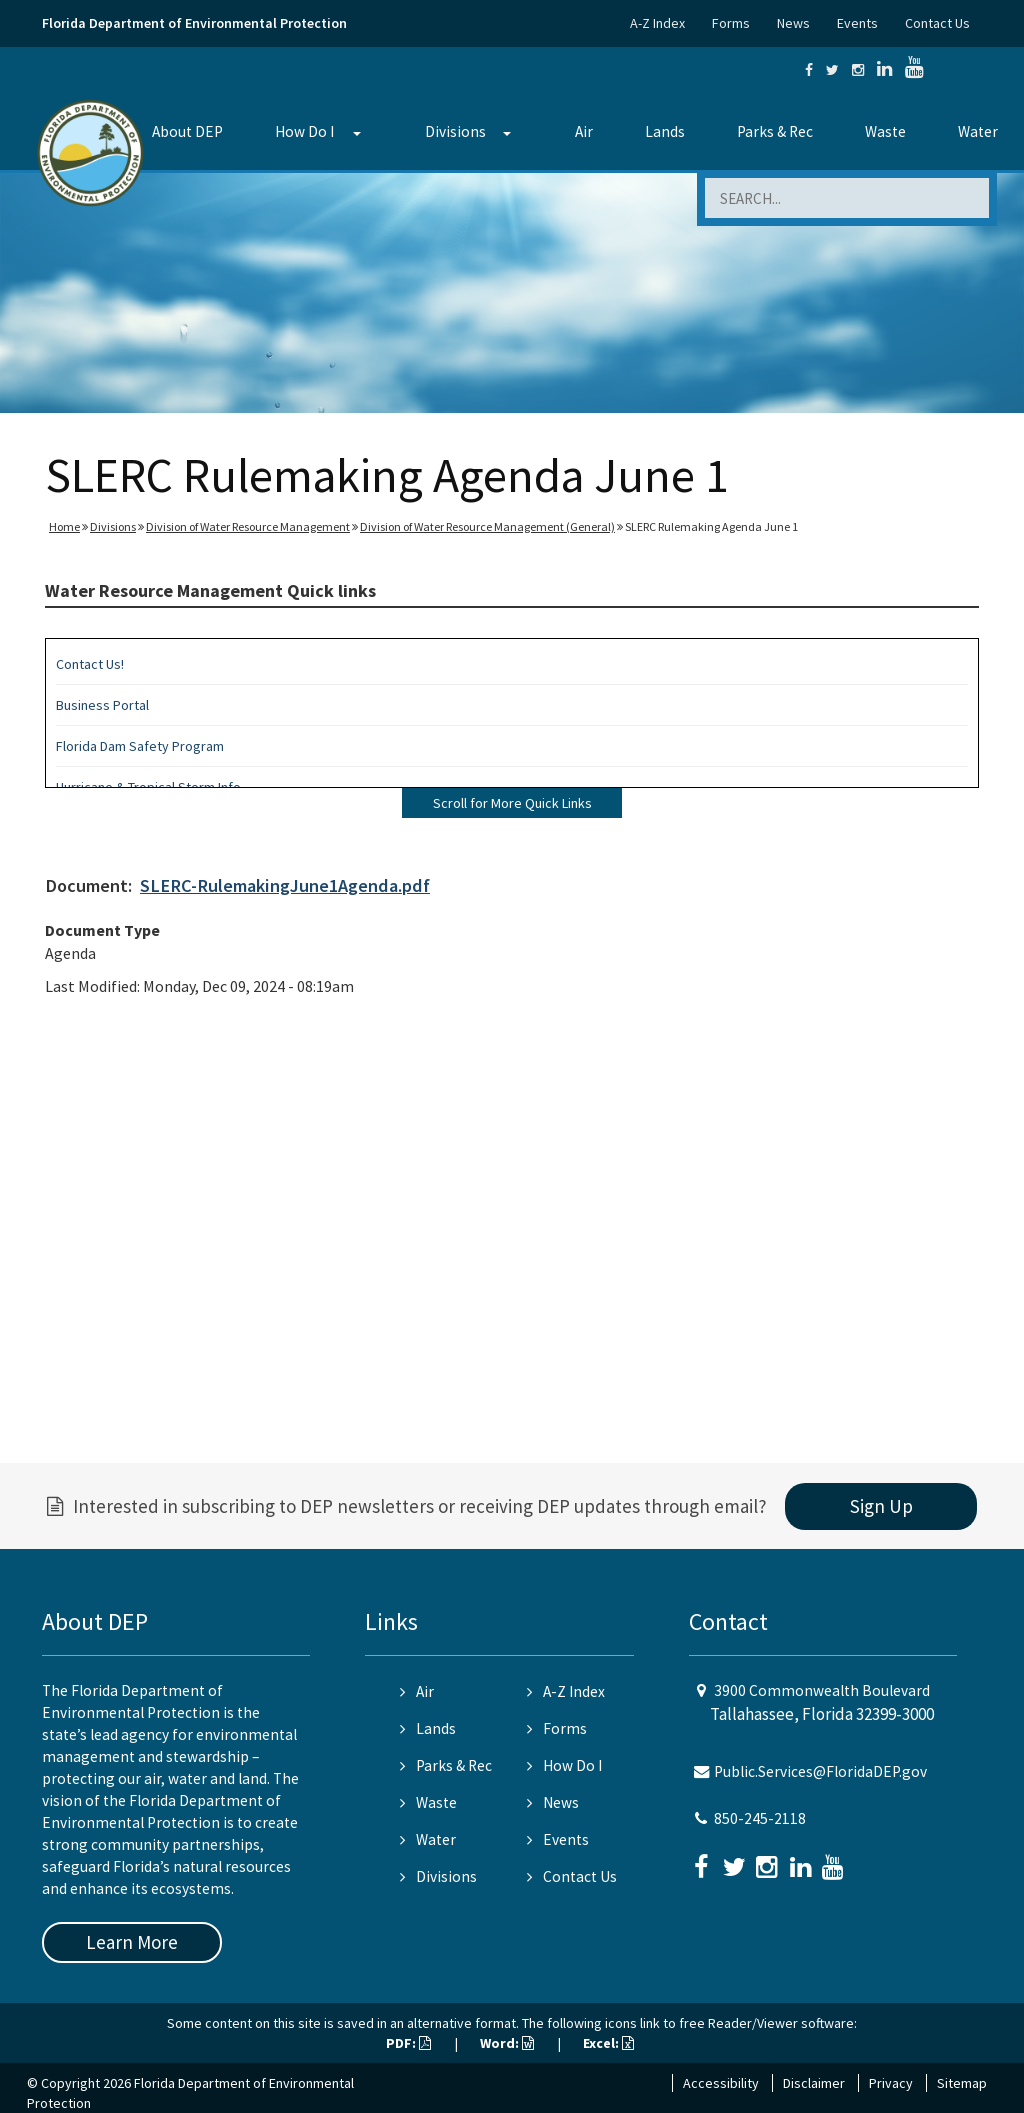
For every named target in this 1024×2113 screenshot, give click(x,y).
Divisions (455, 131)
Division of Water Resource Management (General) (487, 526)
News (793, 23)
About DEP (187, 131)
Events (857, 23)
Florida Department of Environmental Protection (194, 23)
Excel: (608, 2043)
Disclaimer (814, 2083)
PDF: (408, 2043)
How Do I (304, 131)
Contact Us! (90, 664)
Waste (885, 131)
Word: (507, 2043)
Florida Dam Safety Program (140, 746)
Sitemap (962, 2083)
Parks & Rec (775, 131)
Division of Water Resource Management (248, 526)
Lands (665, 131)
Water (978, 131)
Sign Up (881, 1506)
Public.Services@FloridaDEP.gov (820, 1771)
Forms (731, 23)
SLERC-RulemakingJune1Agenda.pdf (285, 885)
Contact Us (937, 23)
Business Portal (102, 705)
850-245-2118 (760, 1818)
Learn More (132, 1942)
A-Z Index (657, 23)
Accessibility (721, 2083)
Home (64, 526)
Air (584, 131)
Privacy (891, 2083)
